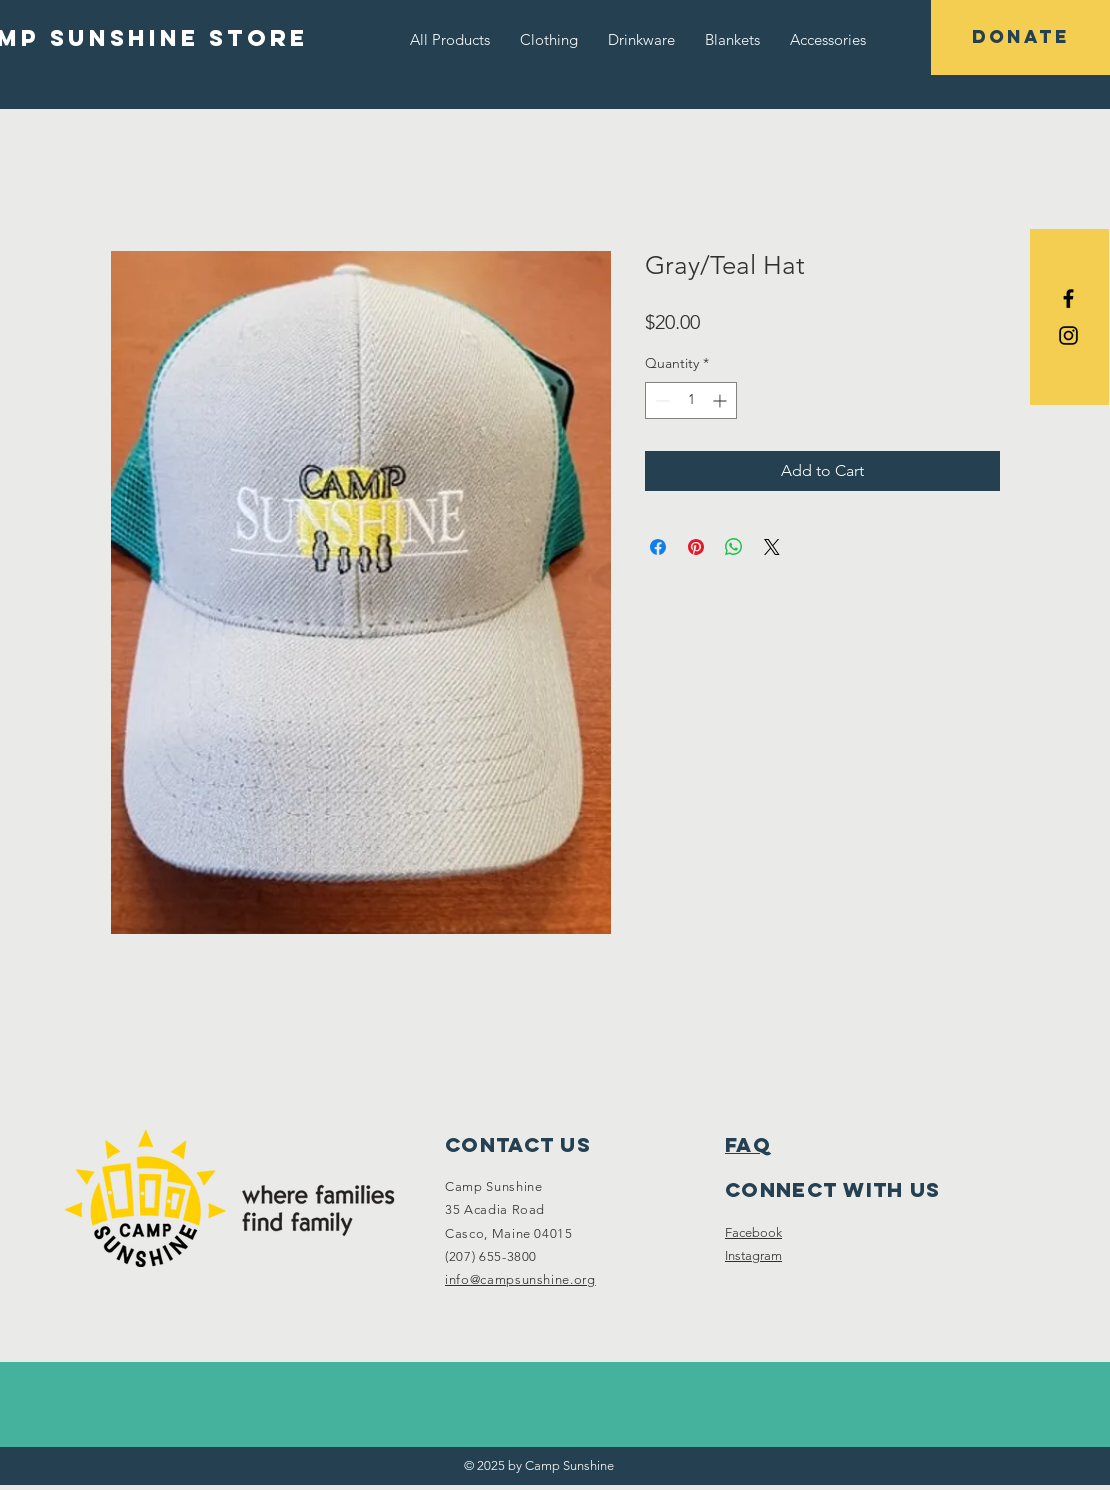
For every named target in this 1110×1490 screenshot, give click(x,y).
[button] (549, 39)
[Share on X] (772, 547)
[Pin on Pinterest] (696, 547)
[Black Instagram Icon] (1068, 335)
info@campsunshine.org (520, 1279)
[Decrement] (660, 400)
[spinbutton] (691, 400)
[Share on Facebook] (658, 547)
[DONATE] (1020, 37)
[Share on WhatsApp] (734, 547)
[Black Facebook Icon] (1068, 298)
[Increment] (721, 400)
